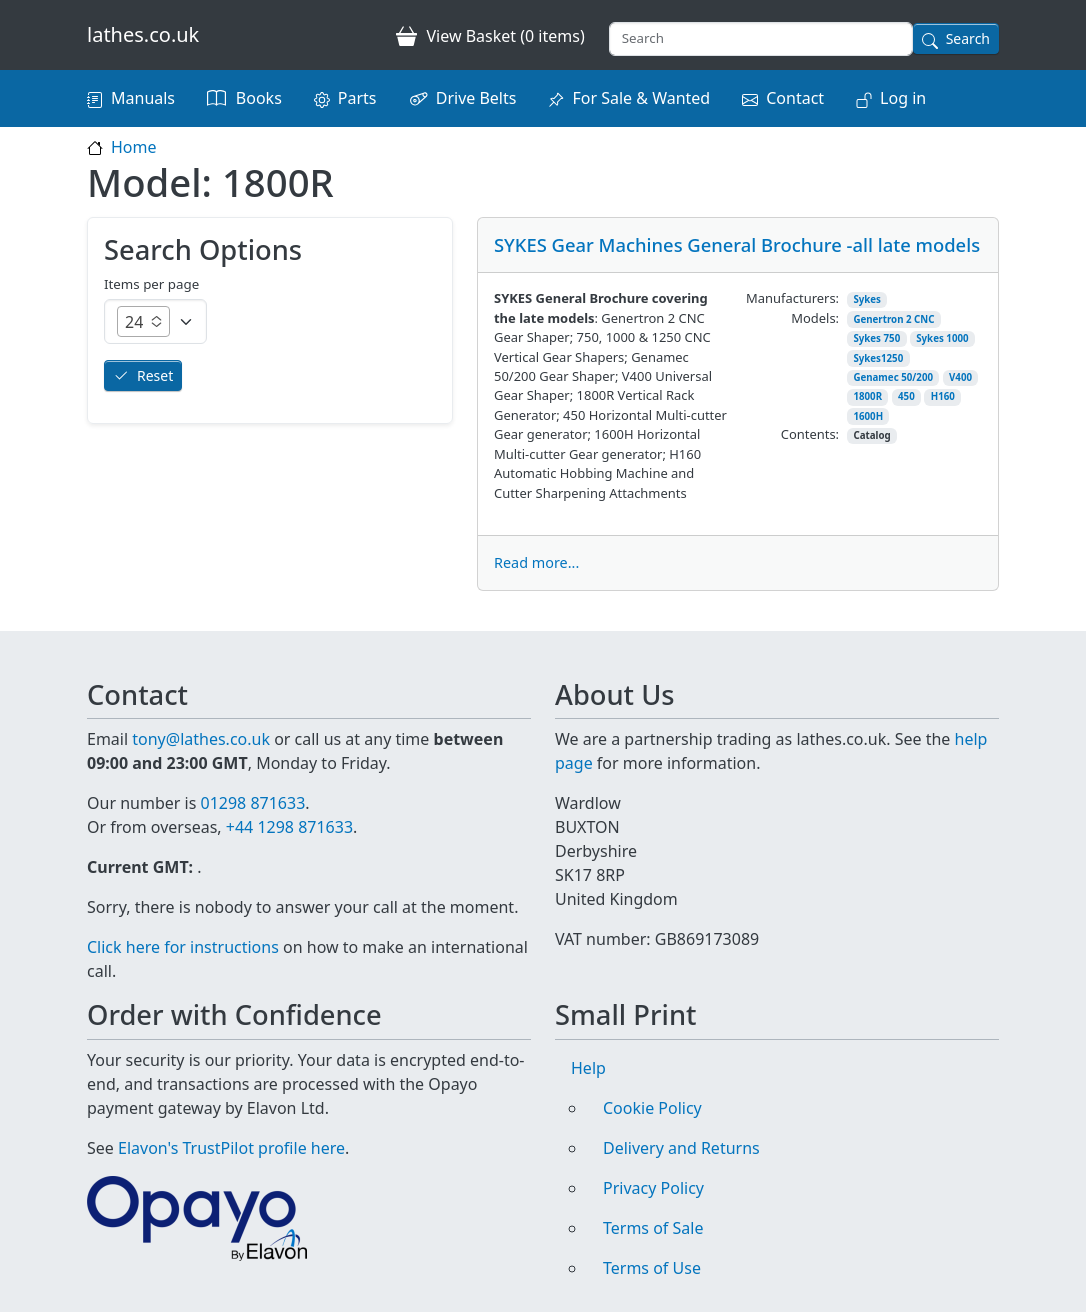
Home (134, 147)
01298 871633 (252, 803)
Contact (795, 98)
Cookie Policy (652, 1108)
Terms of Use (652, 1268)
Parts (357, 98)
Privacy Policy (653, 1188)
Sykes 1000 (942, 338)
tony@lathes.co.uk (201, 739)
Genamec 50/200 (893, 377)
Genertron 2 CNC (893, 319)
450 (906, 396)
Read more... (536, 562)
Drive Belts (476, 98)
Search (968, 38)
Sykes (867, 299)
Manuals (143, 98)
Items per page (151, 284)
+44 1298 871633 (289, 827)
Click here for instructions (183, 947)
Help (588, 1068)
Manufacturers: (792, 298)
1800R (867, 396)
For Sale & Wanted (641, 98)
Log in (903, 98)
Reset (155, 375)
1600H (868, 416)
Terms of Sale (653, 1228)
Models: (815, 318)
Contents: (810, 434)
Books (259, 98)
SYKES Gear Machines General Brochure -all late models (737, 244)
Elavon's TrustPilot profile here (231, 1148)
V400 (960, 377)
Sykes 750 (876, 338)
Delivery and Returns (681, 1148)
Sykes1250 (878, 358)
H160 (943, 396)
